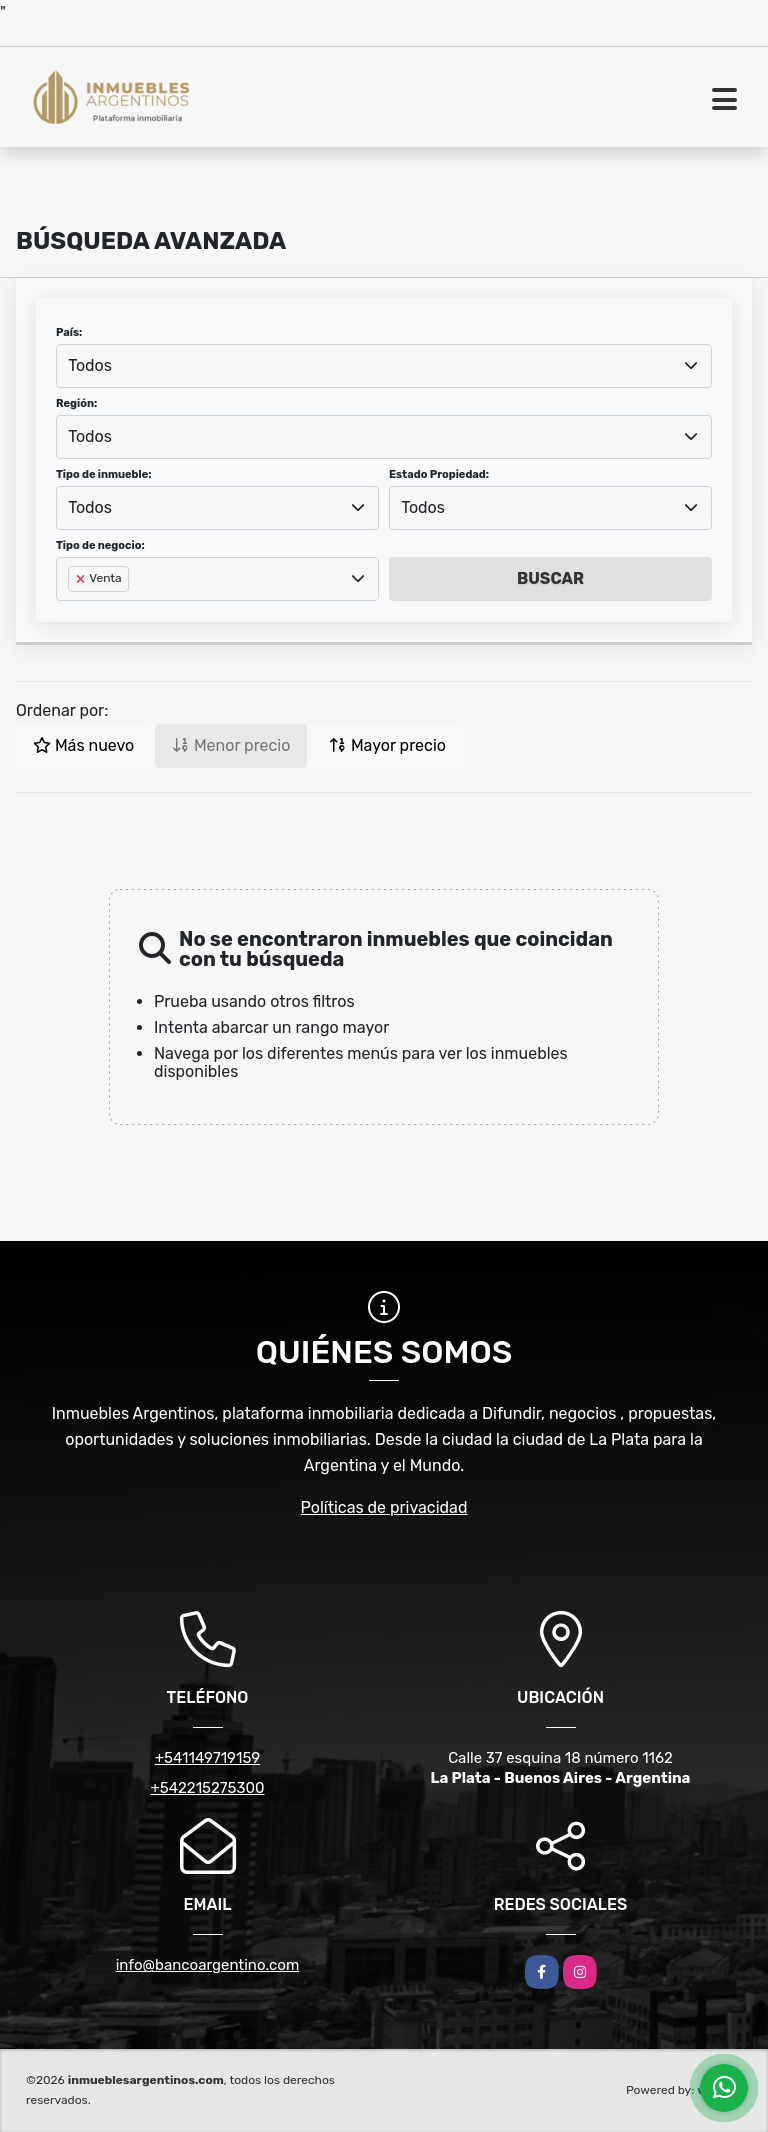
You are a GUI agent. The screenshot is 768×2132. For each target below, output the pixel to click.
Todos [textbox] (90, 365)
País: (69, 332)
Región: (76, 403)
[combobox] (384, 366)
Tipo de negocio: (100, 545)
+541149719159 (207, 1758)
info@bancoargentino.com (208, 1965)
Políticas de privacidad (384, 1507)
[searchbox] (74, 611)
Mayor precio (387, 745)
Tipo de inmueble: (103, 474)
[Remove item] (82, 579)
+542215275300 (208, 1788)
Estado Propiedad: (439, 474)
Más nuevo (83, 745)
